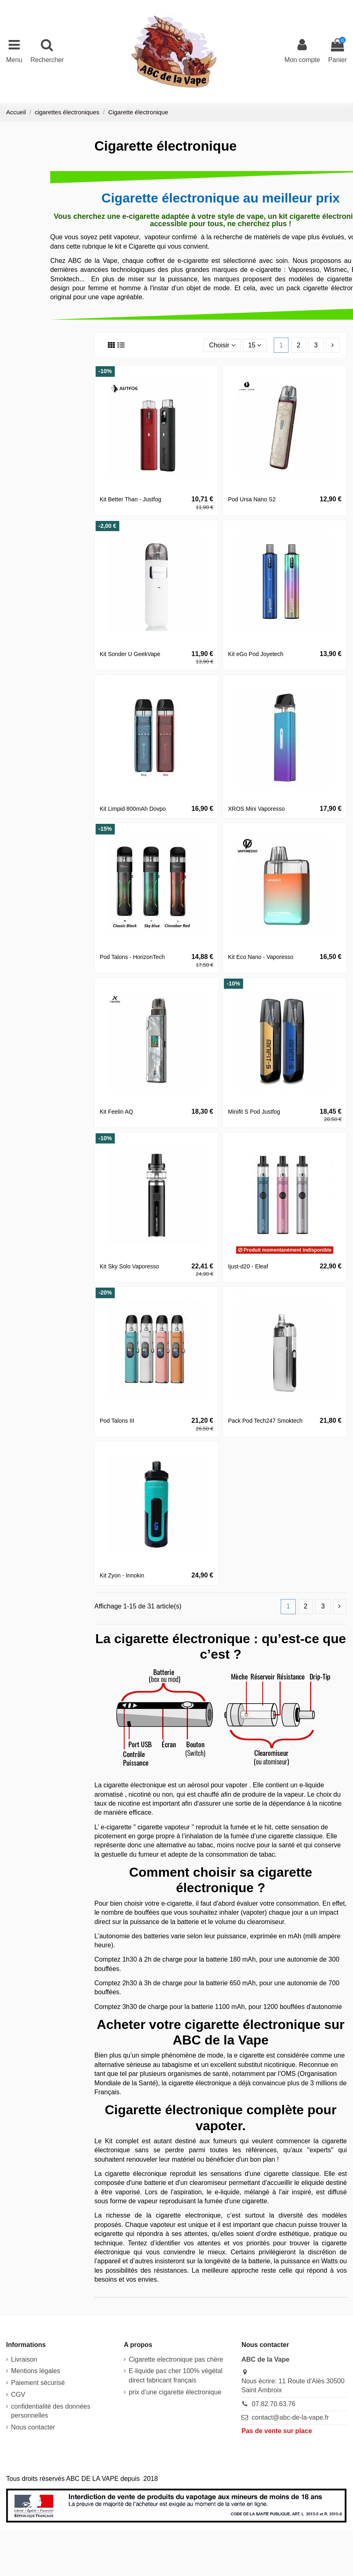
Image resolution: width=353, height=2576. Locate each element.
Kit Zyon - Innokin (122, 1575)
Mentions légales (35, 2371)
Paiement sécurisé (38, 2382)
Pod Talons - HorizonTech (132, 957)
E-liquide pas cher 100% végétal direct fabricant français (175, 2376)
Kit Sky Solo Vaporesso (129, 1266)
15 (254, 345)
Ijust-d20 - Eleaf (248, 1266)
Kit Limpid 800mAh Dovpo (133, 808)
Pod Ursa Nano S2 (252, 499)
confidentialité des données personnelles (50, 2411)
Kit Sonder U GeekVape (130, 654)
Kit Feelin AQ (116, 1111)
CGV (18, 2394)
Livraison (24, 2359)
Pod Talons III (117, 1420)
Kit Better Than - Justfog (130, 499)
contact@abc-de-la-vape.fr (290, 2417)
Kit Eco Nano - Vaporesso (260, 957)
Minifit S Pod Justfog (254, 1111)
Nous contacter (33, 2427)
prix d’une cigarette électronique (175, 2392)
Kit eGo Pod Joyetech (255, 654)
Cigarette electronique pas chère (176, 2359)
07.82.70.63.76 (273, 2403)
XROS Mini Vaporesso (256, 808)
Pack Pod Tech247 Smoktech (265, 1420)
